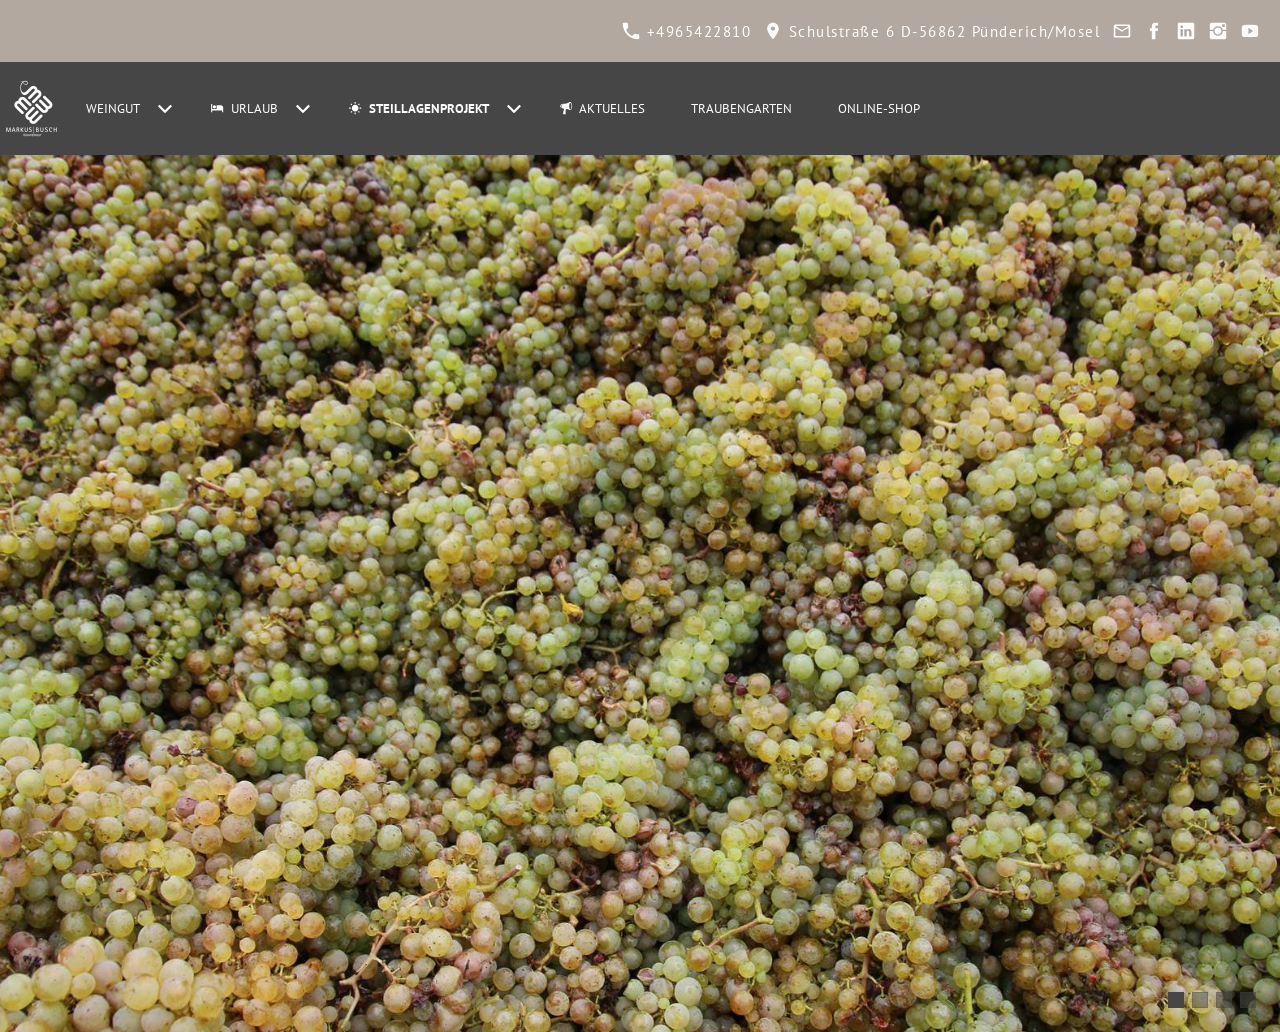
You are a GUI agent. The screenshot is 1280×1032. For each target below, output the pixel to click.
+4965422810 (687, 31)
